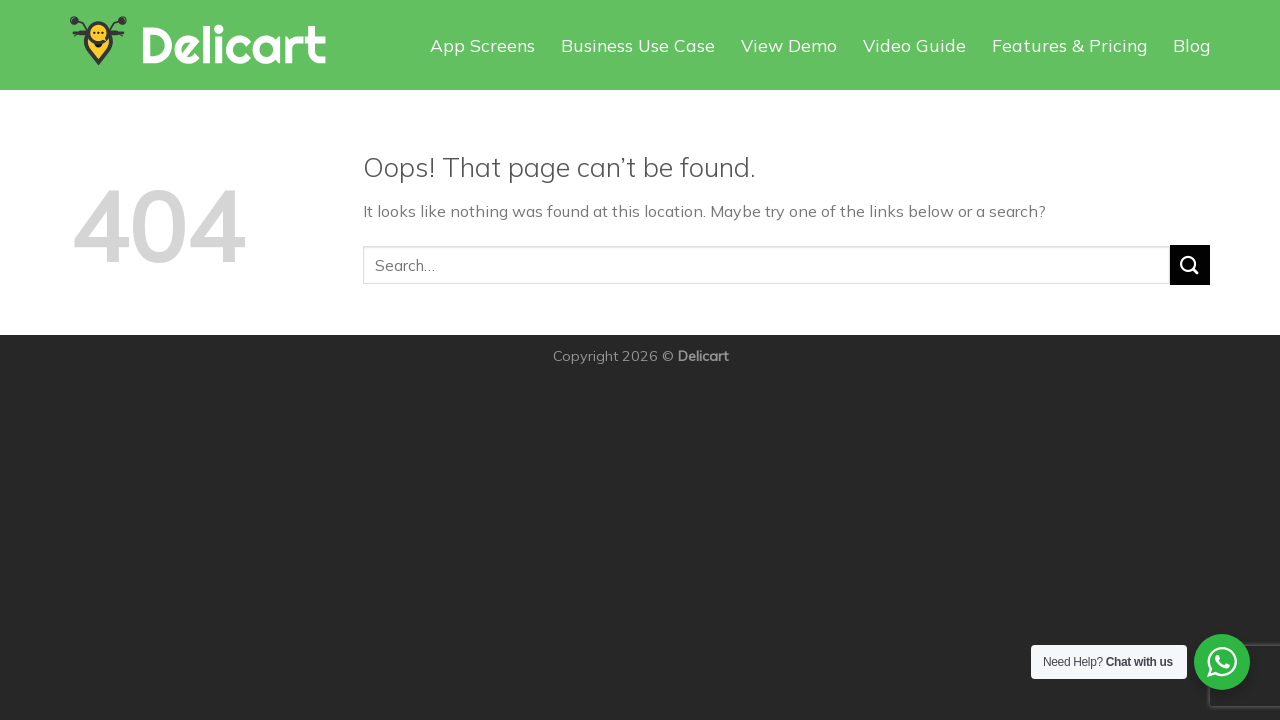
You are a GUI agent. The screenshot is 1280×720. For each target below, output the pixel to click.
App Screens (482, 45)
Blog (1191, 45)
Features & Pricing (1069, 45)
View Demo (789, 45)
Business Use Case (638, 45)
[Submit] (1190, 264)
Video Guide (914, 45)
